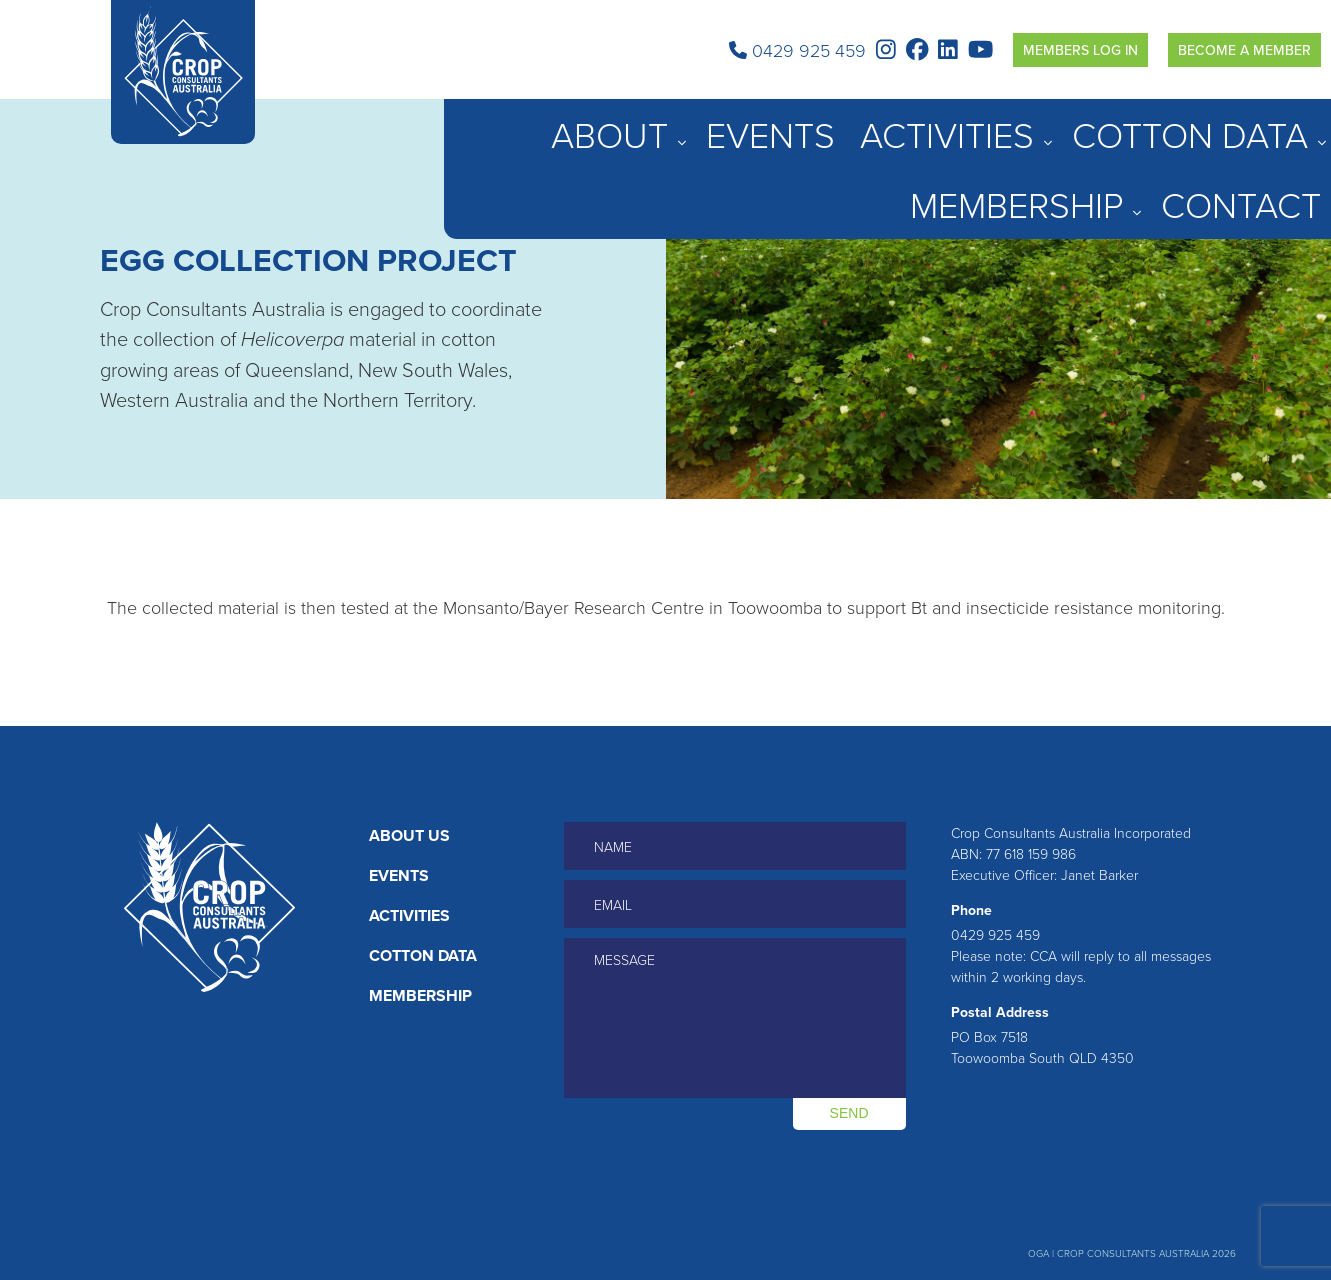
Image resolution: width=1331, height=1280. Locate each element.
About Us (409, 835)
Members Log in (1080, 50)
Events (864, 122)
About (782, 122)
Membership (1184, 122)
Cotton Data (1062, 122)
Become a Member (1244, 50)
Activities (948, 122)
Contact (1290, 122)
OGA (1038, 1253)
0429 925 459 (797, 50)
